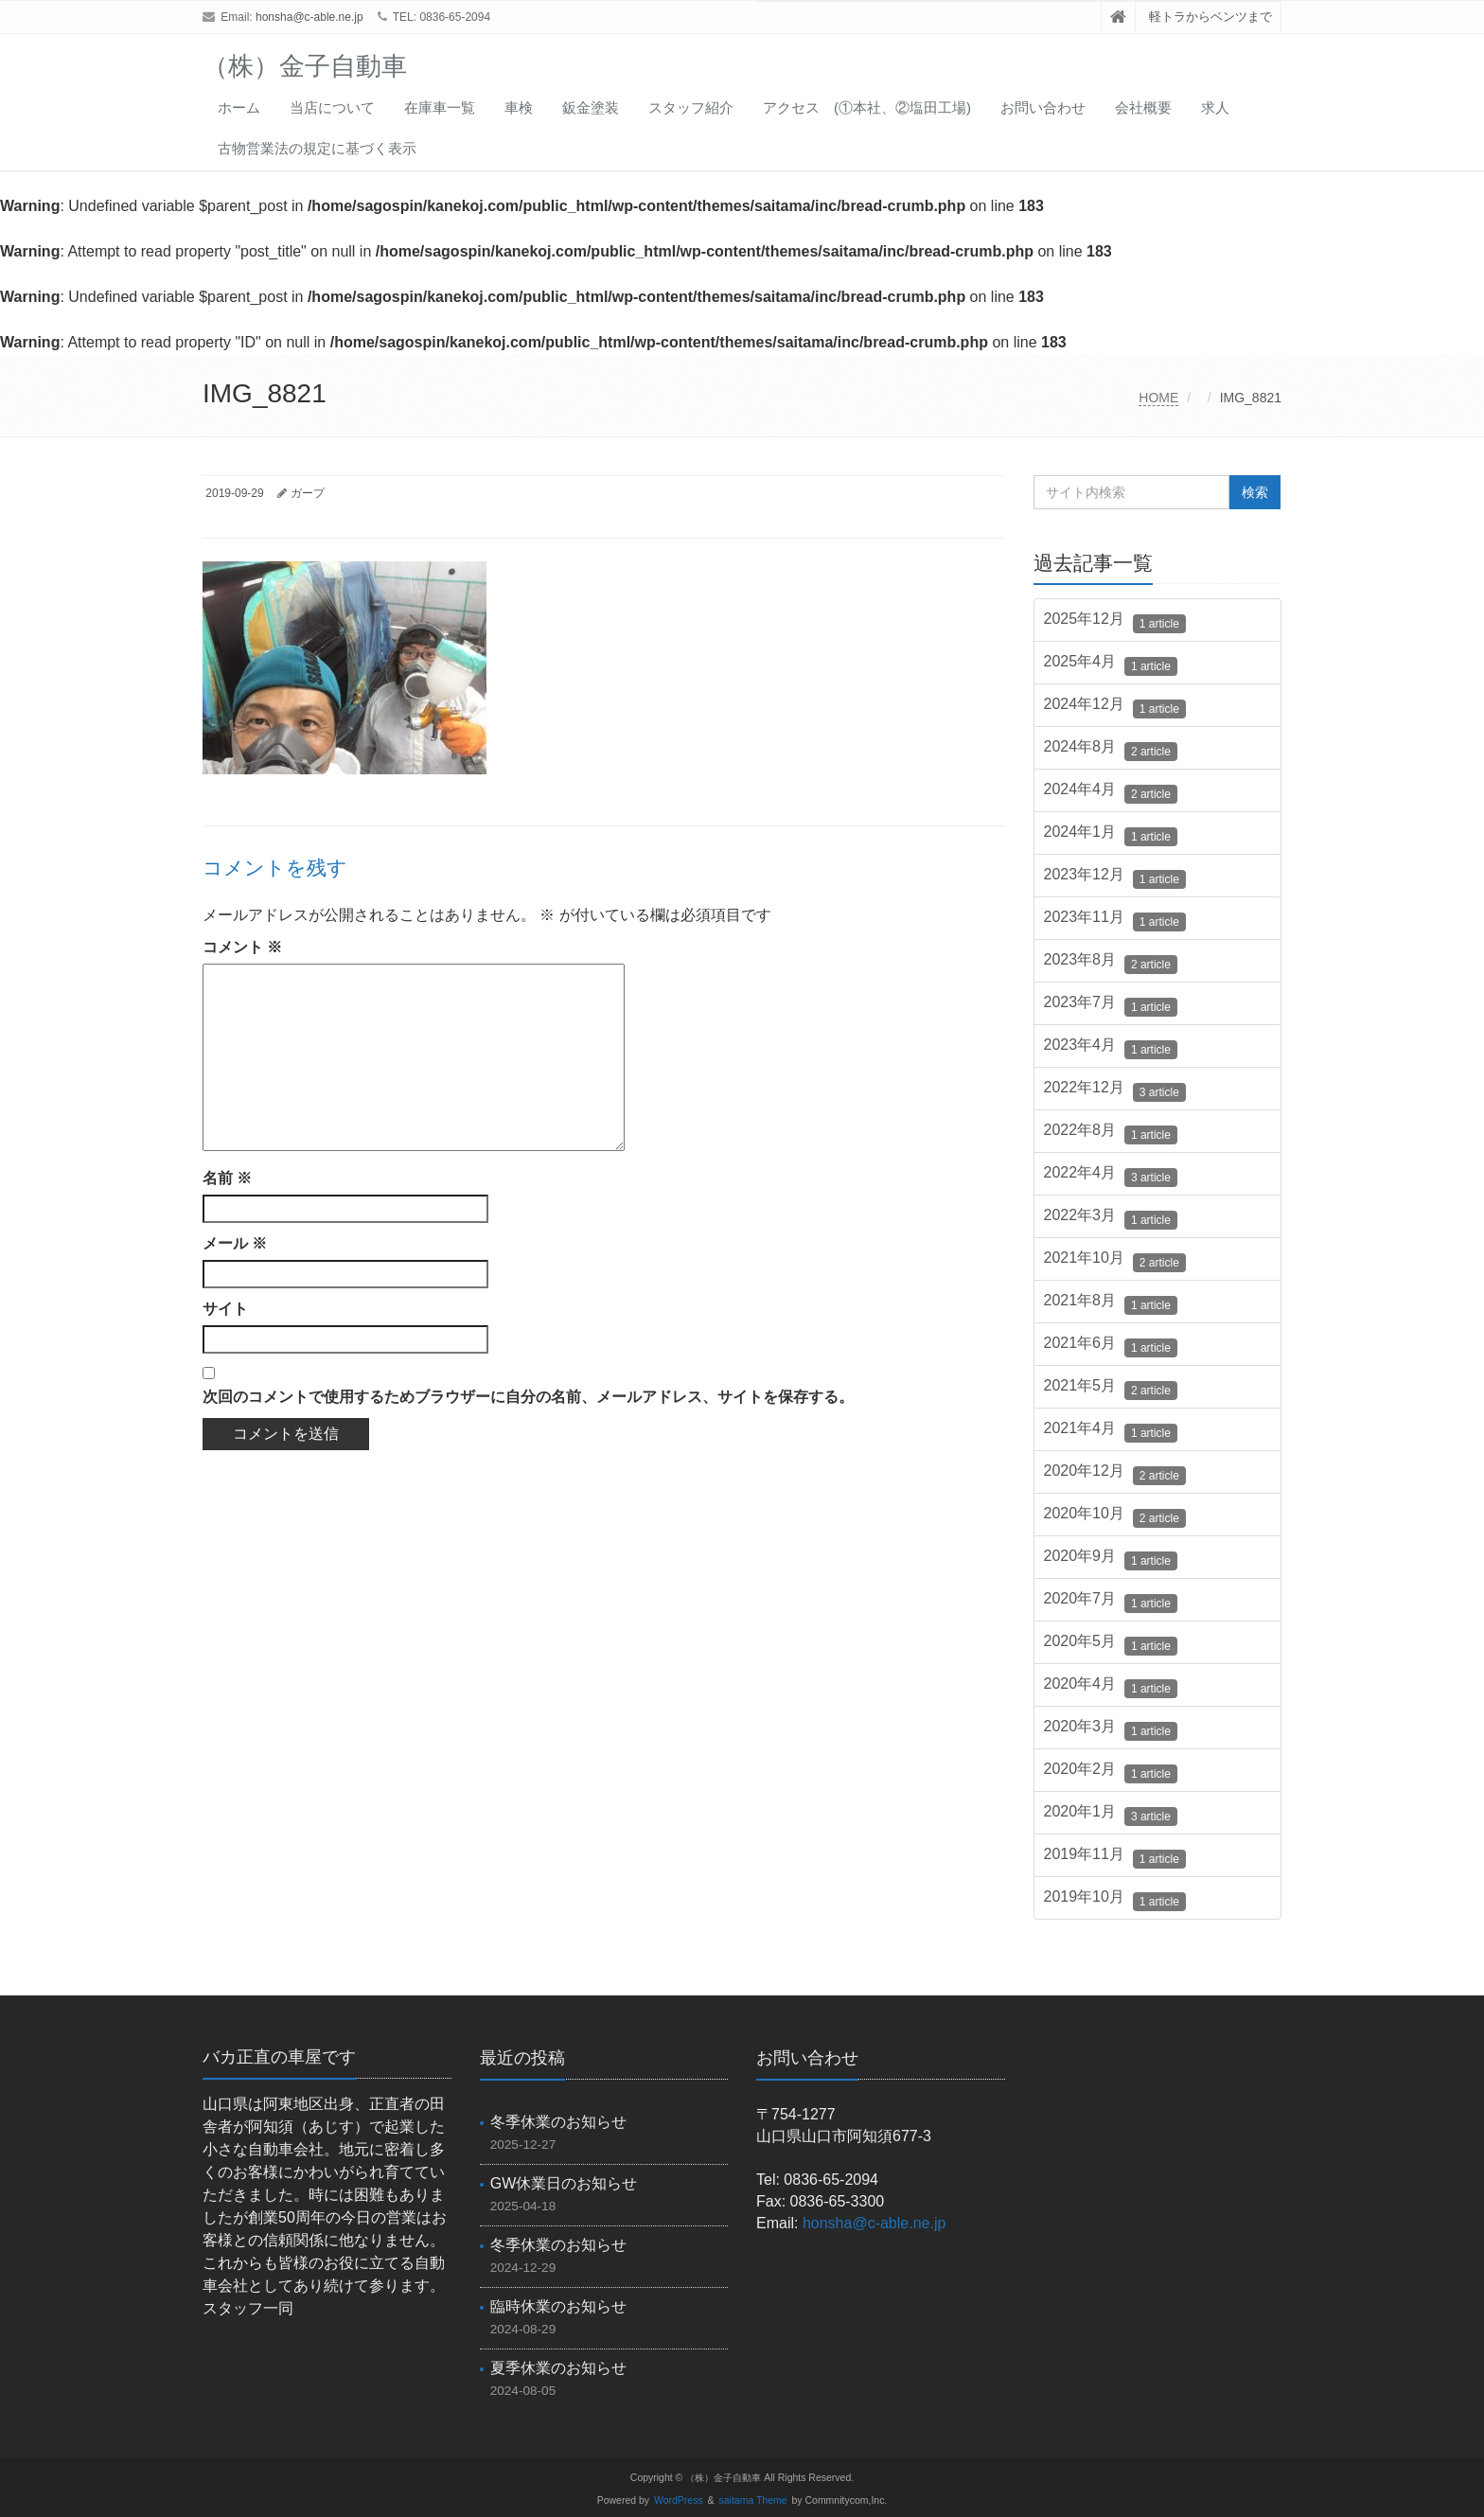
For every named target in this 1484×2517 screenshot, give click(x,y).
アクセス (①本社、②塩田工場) (867, 107)
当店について (332, 107)
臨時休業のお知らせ (558, 2306)
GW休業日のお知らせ (564, 2183)
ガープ (308, 493)
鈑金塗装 (590, 107)
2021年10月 (1115, 1261)
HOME (1158, 397)
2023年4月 (1110, 1048)
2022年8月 (1110, 1133)
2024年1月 (1110, 835)
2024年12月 (1115, 707)
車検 (518, 107)
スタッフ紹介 (690, 107)
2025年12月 (1115, 622)
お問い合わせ (1043, 107)
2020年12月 (1115, 1473)
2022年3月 (1110, 1218)
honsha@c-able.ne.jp (309, 17)
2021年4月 (1110, 1431)
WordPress (678, 2500)
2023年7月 (1110, 1005)
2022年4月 (1110, 1175)
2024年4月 (1110, 792)
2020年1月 (1110, 1814)
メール (235, 1243)
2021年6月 (1110, 1346)
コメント (242, 947)
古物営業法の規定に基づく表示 (317, 148)
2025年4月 (1110, 664)
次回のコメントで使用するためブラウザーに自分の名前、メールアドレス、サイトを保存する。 (528, 1397)
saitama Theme (753, 2500)
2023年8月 (1110, 962)
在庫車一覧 (439, 107)
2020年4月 (1110, 1686)
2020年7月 (1110, 1601)
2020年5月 (1110, 1644)
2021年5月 (1110, 1388)
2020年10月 (1115, 1516)
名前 (227, 1178)
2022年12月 (1115, 1090)
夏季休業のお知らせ (558, 2368)
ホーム (239, 107)
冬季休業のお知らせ (558, 2122)
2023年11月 (1115, 920)
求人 (1215, 107)
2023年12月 (1115, 877)
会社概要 (1143, 107)
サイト (225, 1309)
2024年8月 (1110, 749)
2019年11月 (1115, 1857)
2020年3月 (1110, 1729)
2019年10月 (1115, 1899)
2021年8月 (1110, 1303)
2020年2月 (1110, 1772)
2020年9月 (1110, 1559)
